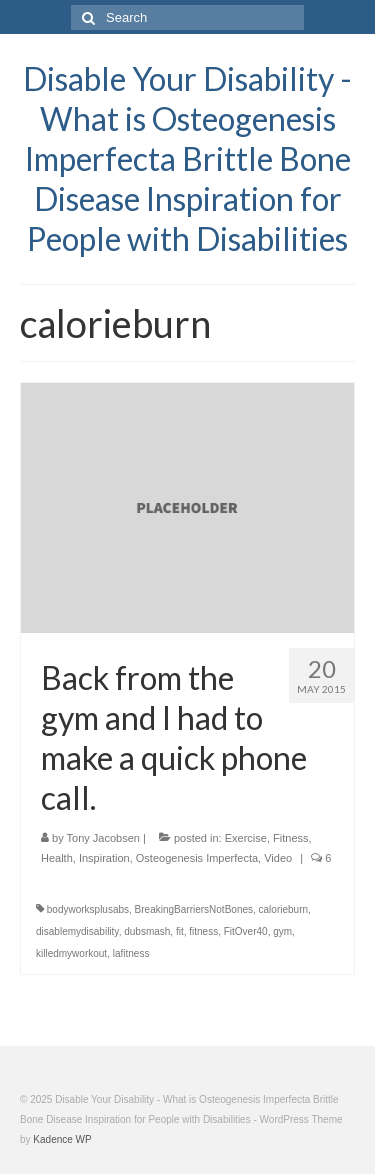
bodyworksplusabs (88, 909)
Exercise (246, 838)
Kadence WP (62, 1139)
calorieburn (283, 909)
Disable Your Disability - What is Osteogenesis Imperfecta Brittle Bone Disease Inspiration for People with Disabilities (187, 158)
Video (278, 858)
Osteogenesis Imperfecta (197, 858)
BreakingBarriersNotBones (194, 909)
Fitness (290, 838)
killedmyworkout (71, 953)
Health (57, 858)
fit (180, 931)
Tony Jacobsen (103, 838)
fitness (203, 931)
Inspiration (104, 858)
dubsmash (147, 931)
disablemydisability (77, 931)
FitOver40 (246, 931)
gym (282, 931)
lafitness (131, 953)
